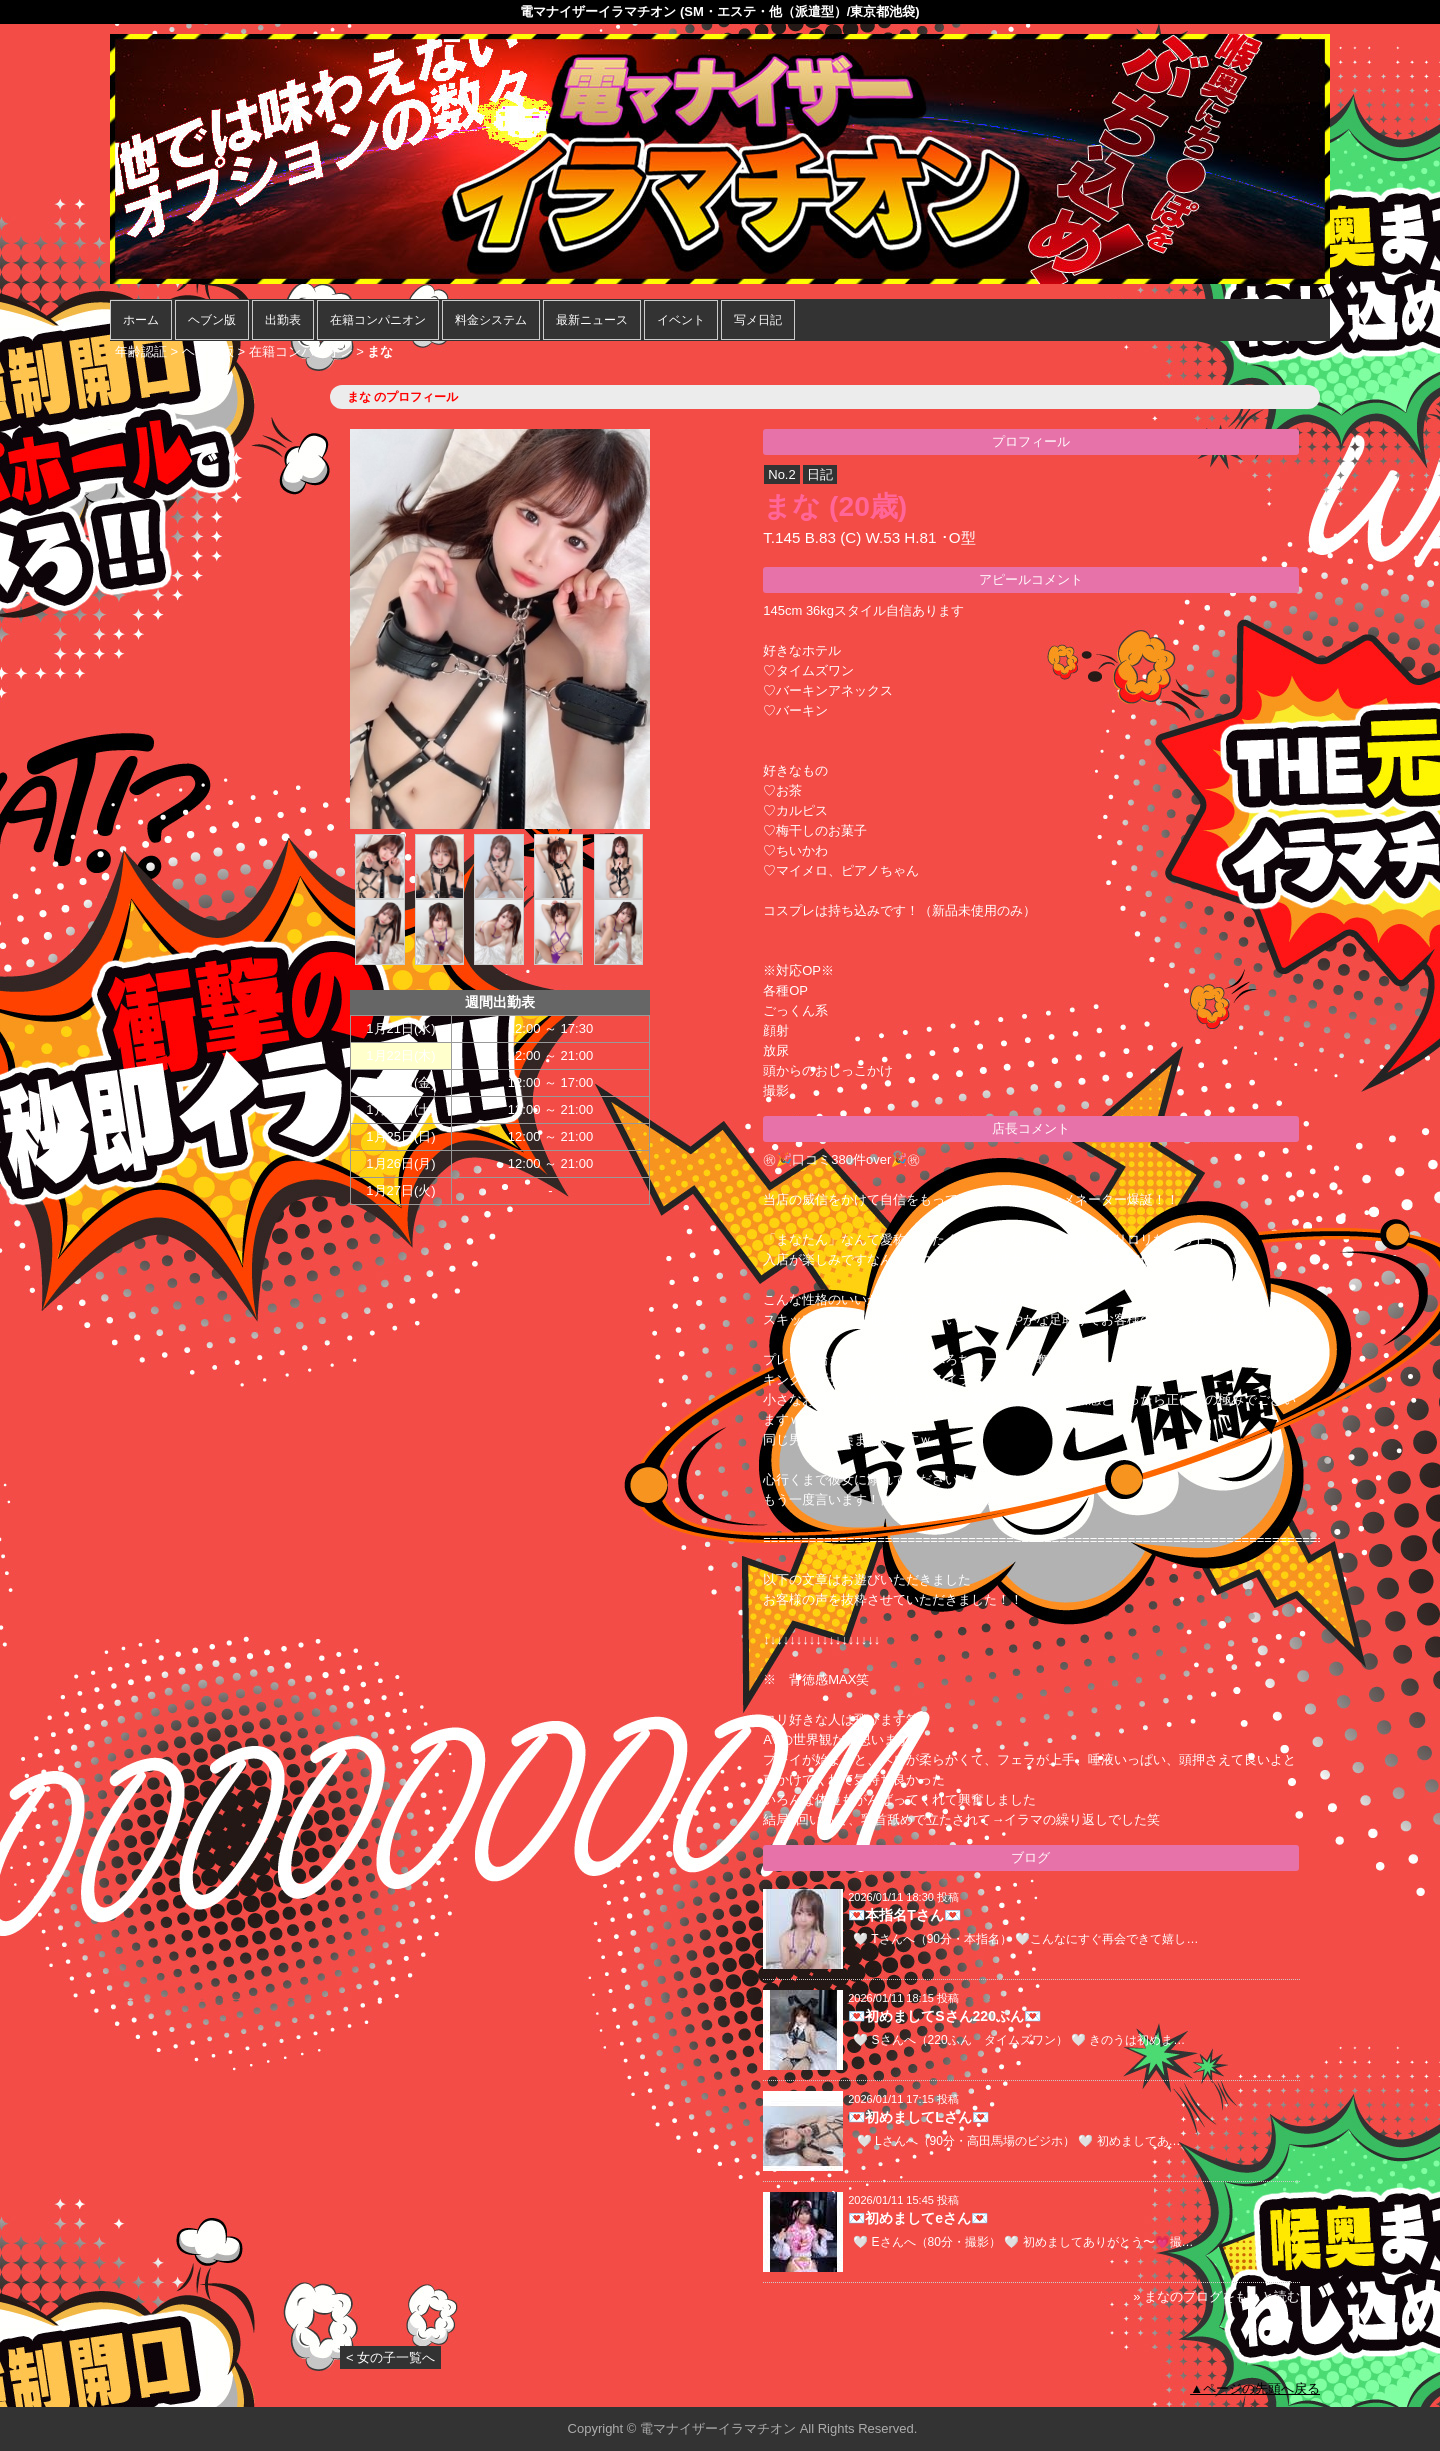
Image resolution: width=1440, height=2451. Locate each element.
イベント (681, 320)
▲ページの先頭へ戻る (1255, 2388)
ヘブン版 (212, 320)
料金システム (491, 320)
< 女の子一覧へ (390, 2357)
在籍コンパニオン (378, 320)
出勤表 (283, 320)
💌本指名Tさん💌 (904, 1915)
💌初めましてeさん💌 (918, 2218)
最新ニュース (592, 320)
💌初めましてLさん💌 (918, 2117)
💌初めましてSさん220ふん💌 (944, 2016)
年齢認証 (141, 351)
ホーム (141, 320)
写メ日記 (758, 320)
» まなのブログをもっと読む (1216, 2296)
